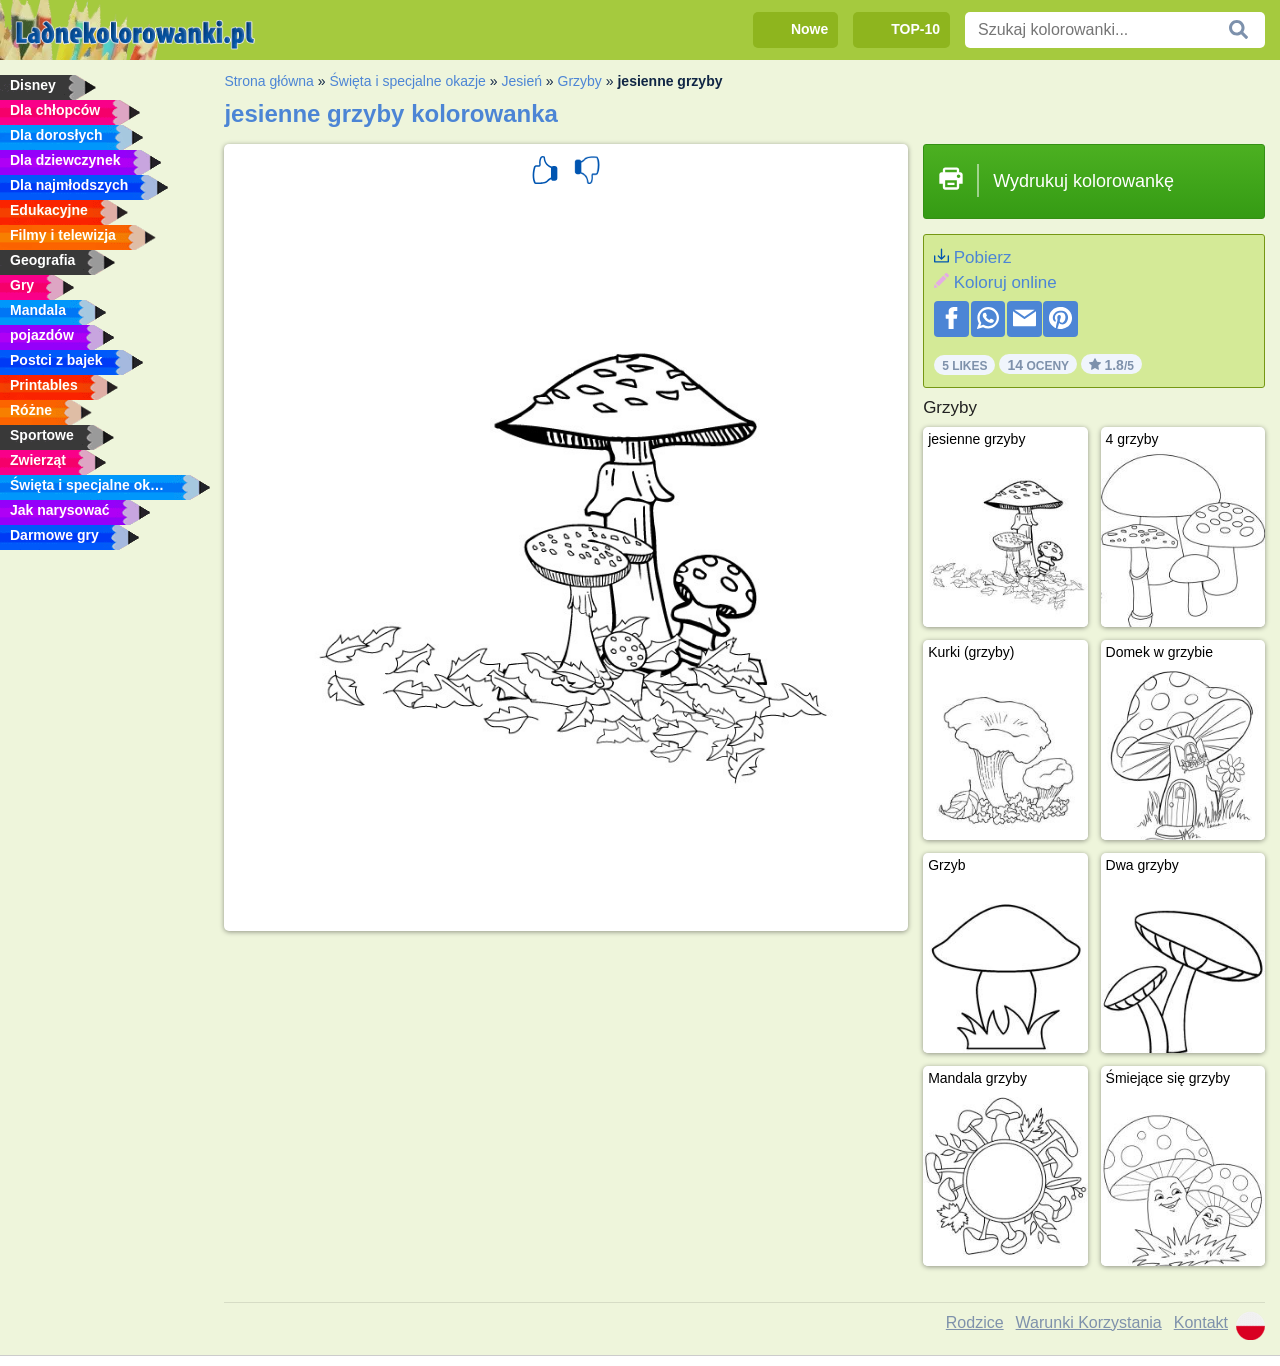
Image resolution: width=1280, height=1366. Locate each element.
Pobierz (983, 257)
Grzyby (580, 81)
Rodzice (975, 1322)
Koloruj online (1005, 282)
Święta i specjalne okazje (407, 81)
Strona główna (269, 81)
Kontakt (1201, 1322)
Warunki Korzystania (1089, 1322)
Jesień (521, 81)
